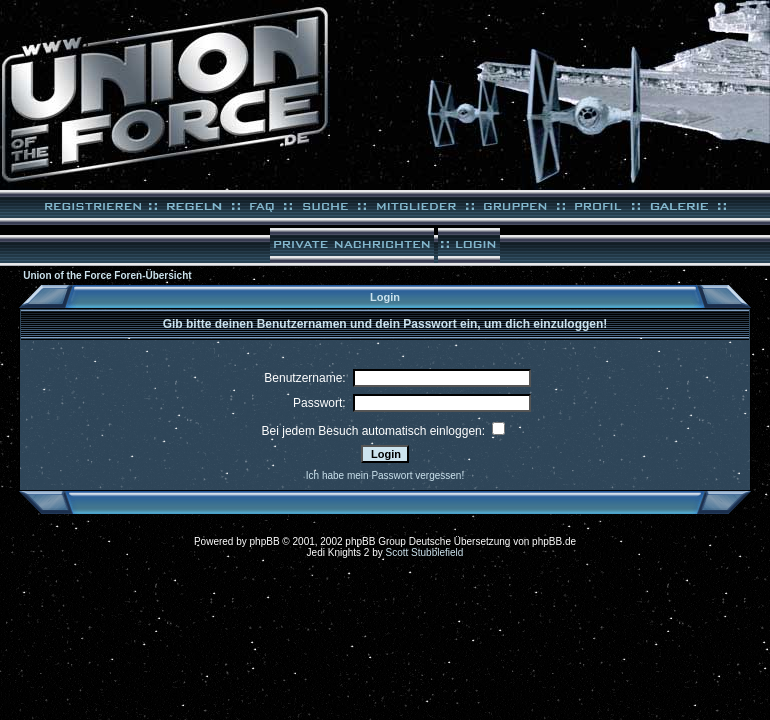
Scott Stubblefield (425, 552)
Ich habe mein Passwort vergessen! (385, 475)
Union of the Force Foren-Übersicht (107, 275)
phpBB (265, 541)
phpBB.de (554, 541)
